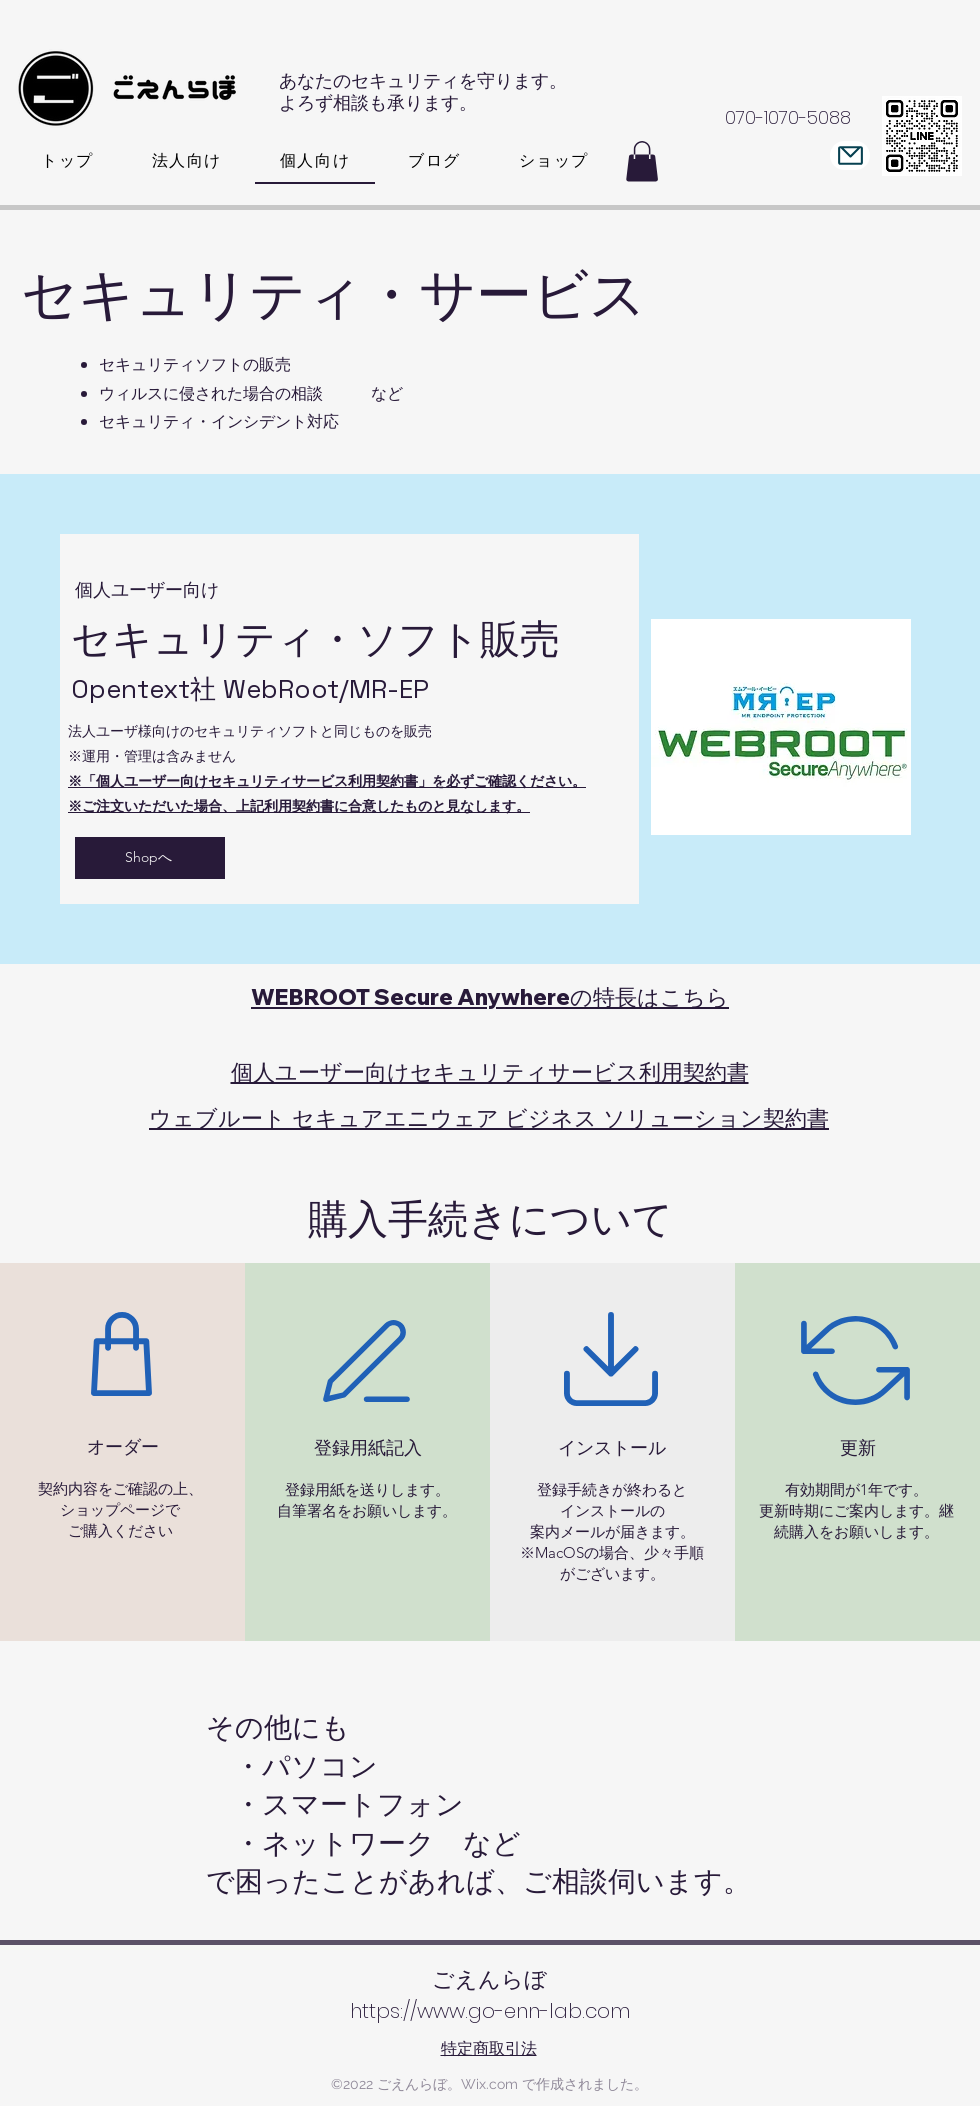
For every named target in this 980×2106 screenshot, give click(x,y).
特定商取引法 (489, 2048)
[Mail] (850, 155)
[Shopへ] (150, 858)
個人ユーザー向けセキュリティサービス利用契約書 (490, 1072)
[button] (642, 161)
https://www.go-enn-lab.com (490, 2011)
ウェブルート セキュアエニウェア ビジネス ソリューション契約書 (489, 1118)
